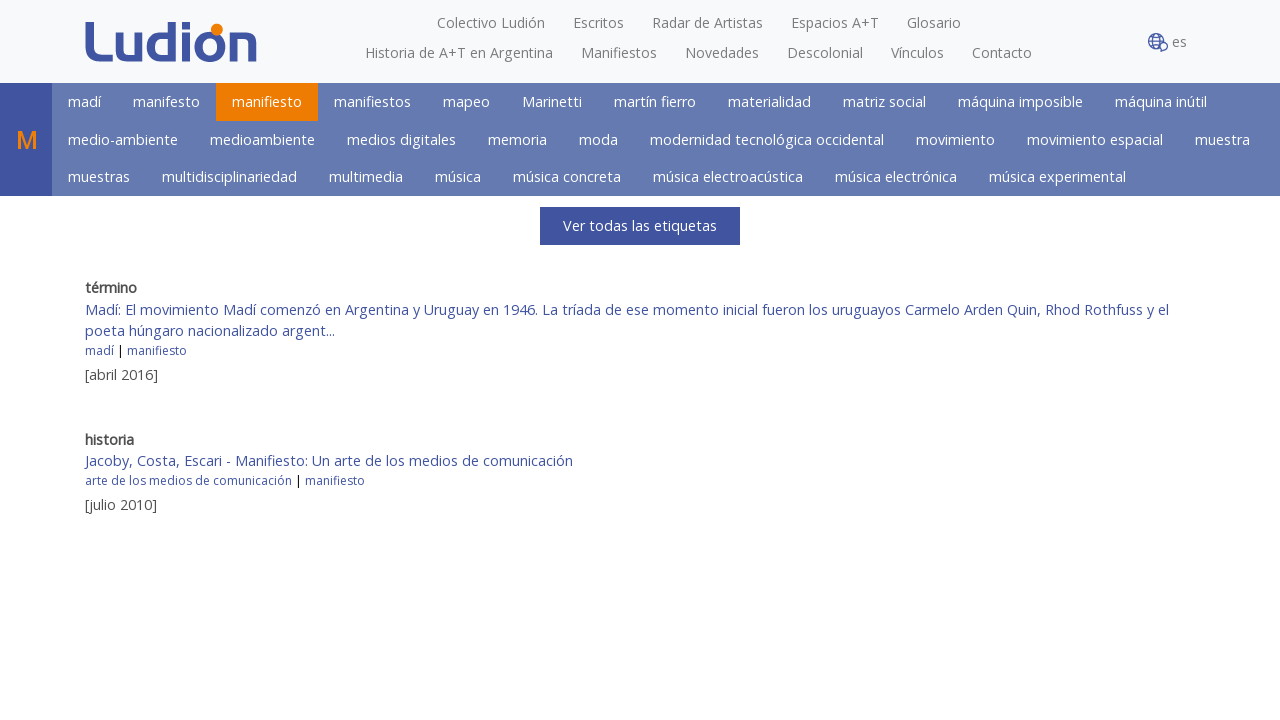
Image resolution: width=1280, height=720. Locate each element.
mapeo (466, 101)
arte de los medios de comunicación (188, 480)
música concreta (567, 176)
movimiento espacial (1095, 139)
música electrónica (896, 176)
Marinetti (552, 101)
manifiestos (372, 101)
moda (598, 139)
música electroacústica (728, 176)
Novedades (722, 52)
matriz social (884, 101)
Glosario (934, 22)
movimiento (955, 139)
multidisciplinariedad (229, 176)
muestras (99, 176)
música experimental (1057, 176)
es (1167, 42)
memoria (517, 139)
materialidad (769, 101)
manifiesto (267, 101)
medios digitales (401, 139)
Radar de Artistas (707, 22)
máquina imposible (1020, 101)
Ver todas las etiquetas (640, 225)
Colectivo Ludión (491, 22)
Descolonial (825, 52)
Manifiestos (619, 52)
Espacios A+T (835, 22)
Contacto (1002, 52)
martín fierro (655, 101)
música (458, 176)
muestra (1222, 139)
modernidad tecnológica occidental (767, 139)
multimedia (366, 176)
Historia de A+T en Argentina (459, 52)
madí (84, 101)
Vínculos (917, 52)
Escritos (598, 22)
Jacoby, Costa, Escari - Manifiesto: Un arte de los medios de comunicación (329, 460)
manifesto (166, 101)
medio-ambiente (123, 139)
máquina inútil (1161, 101)
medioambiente (262, 139)
